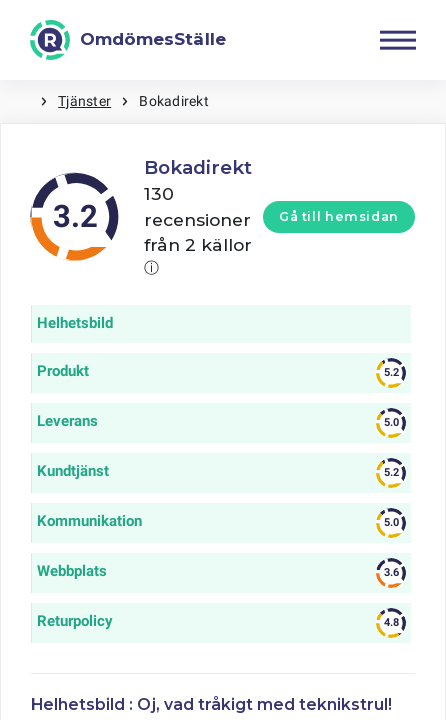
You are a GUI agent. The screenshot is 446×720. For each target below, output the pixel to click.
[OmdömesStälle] (128, 40)
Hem (20, 101)
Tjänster (84, 101)
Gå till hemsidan (339, 216)
